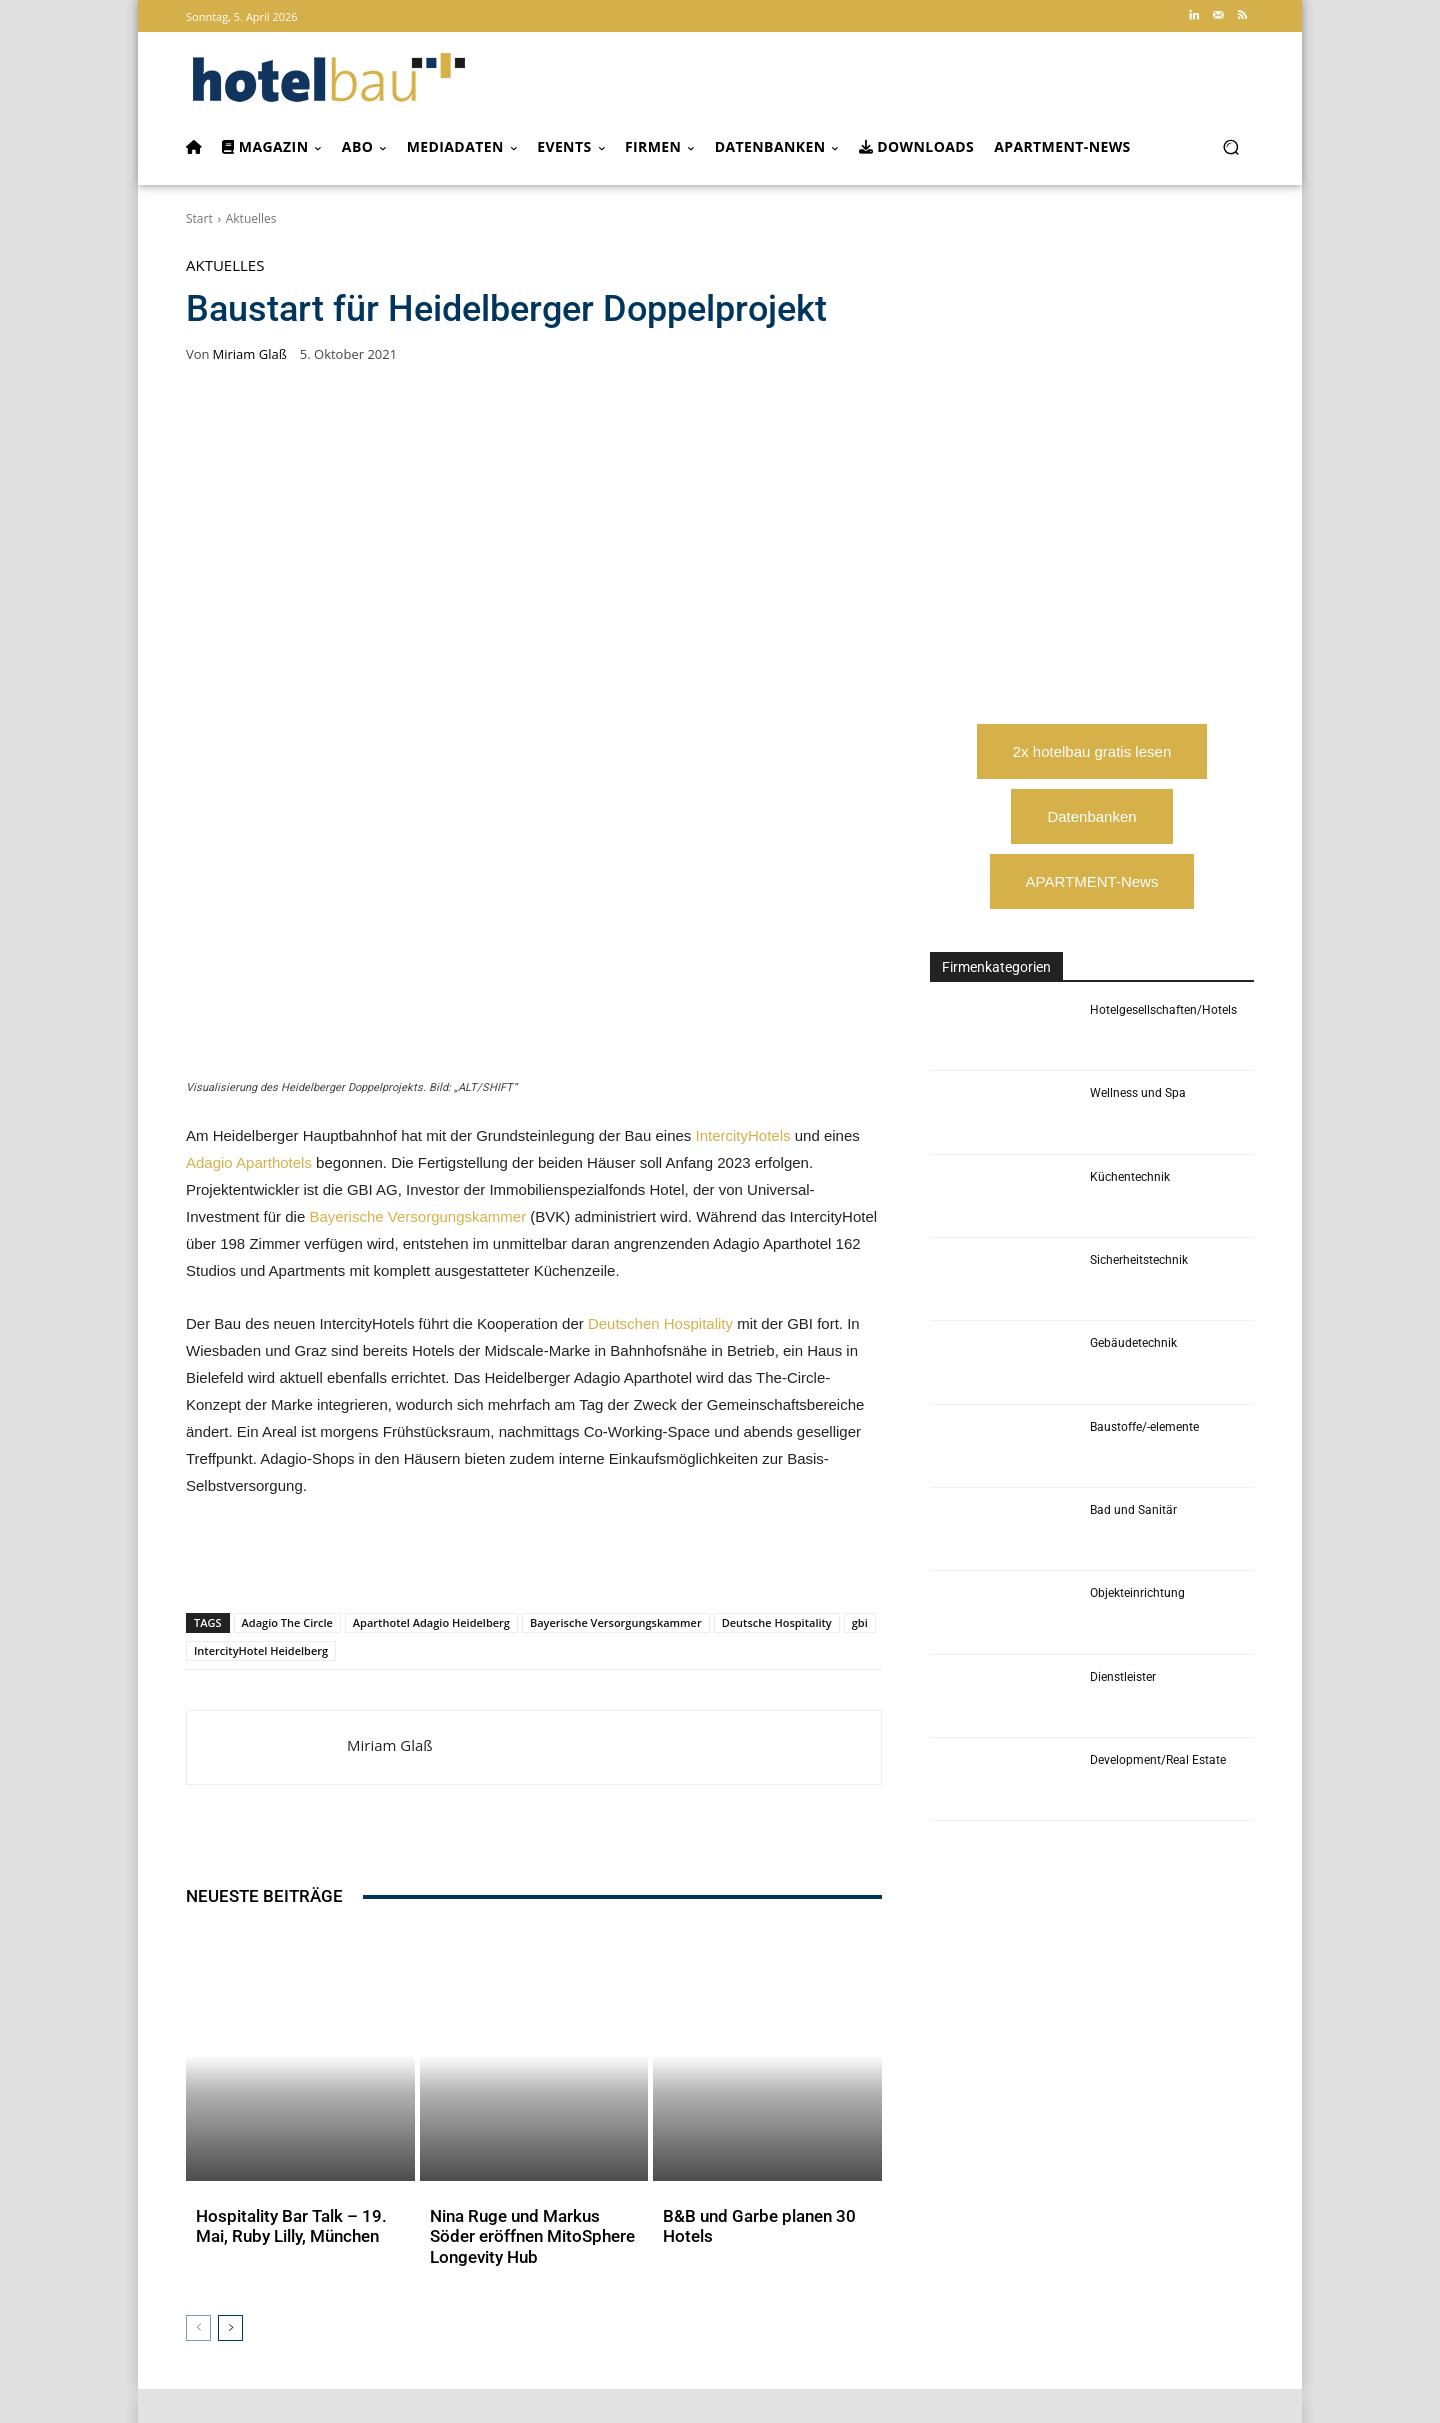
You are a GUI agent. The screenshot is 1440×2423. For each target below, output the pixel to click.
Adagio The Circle (287, 1331)
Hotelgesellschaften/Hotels (1163, 1010)
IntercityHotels (742, 844)
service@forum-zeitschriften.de (1159, 2323)
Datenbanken (1091, 816)
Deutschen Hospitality (660, 1032)
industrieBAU (598, 2275)
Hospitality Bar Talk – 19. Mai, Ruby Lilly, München (297, 1841)
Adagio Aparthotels (249, 871)
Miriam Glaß (250, 354)
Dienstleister (1123, 1677)
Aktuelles (251, 218)
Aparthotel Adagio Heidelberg (431, 1331)
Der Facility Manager (707, 2275)
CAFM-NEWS (836, 2275)
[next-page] (230, 1936)
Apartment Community (941, 2254)
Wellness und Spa (1138, 1093)
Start (199, 218)
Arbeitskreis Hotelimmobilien (1106, 2254)
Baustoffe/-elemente (1144, 1427)
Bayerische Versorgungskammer (417, 925)
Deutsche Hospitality (777, 1331)
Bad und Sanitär (1133, 1510)
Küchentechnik (1130, 1177)
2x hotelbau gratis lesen (1092, 751)
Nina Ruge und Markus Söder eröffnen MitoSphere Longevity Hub (533, 1850)
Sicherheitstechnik (1139, 1260)
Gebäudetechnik (1133, 1343)
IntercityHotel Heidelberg (261, 1359)
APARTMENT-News (1092, 881)
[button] (1230, 147)
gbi (860, 1331)
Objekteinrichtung (1137, 1593)
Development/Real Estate (1158, 1760)
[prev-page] (198, 1936)
